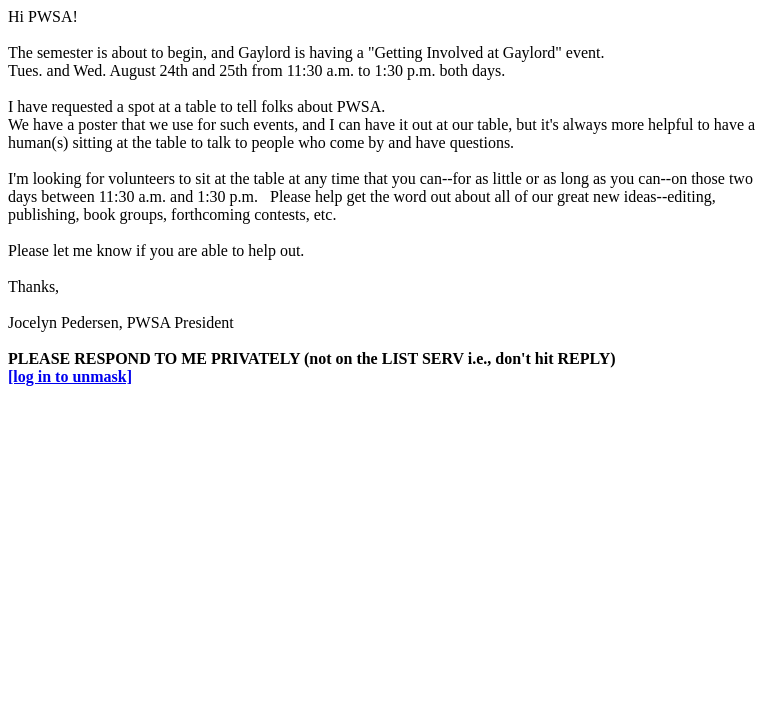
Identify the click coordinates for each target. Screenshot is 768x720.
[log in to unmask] (70, 376)
